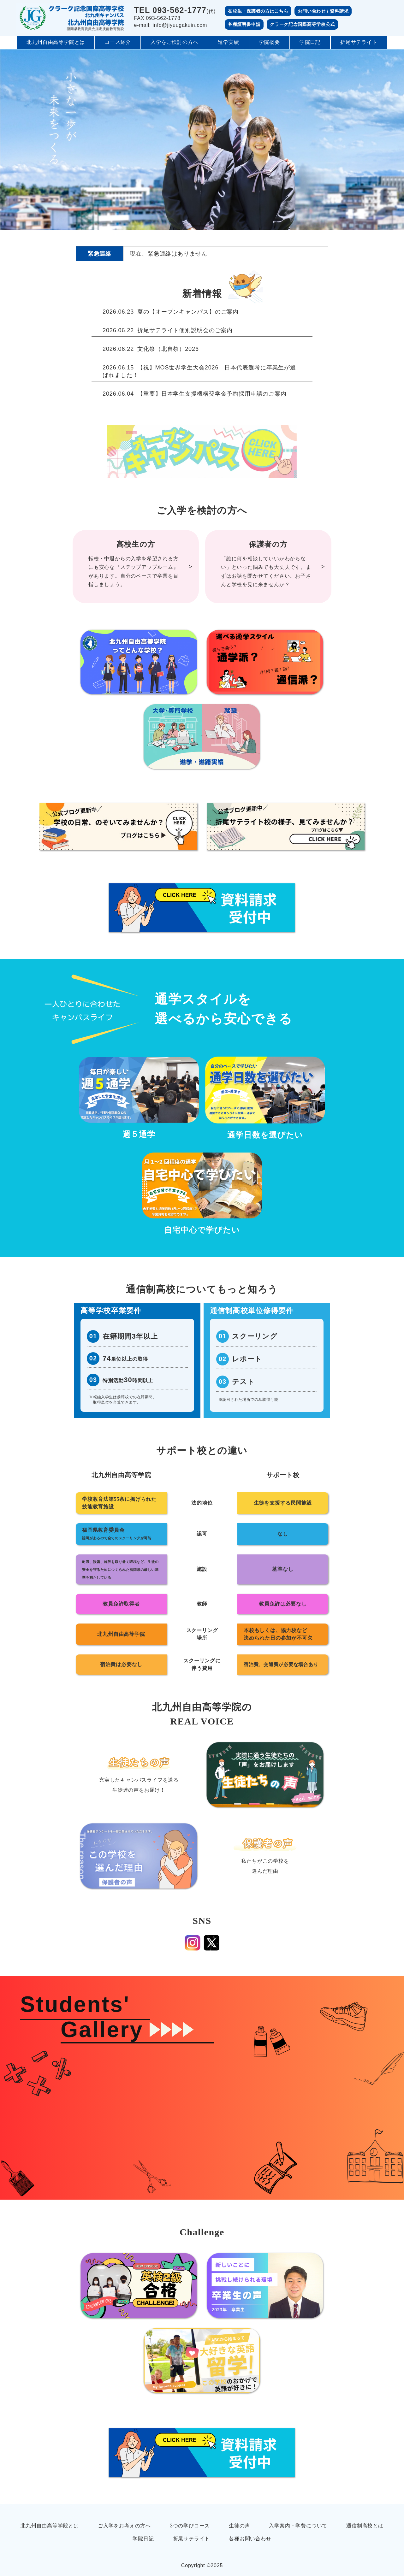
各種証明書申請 (244, 24)
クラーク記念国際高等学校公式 (302, 24)
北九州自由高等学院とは (56, 42)
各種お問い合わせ (250, 2538)
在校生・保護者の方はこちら (258, 11)
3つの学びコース (190, 2525)
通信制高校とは (364, 2525)
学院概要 (269, 42)
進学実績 (228, 42)
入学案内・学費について (298, 2525)
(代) (175, 11)
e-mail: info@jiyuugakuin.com (170, 25)
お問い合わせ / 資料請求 (323, 11)
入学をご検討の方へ (174, 42)
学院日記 (310, 42)
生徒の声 (239, 2525)
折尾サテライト (358, 42)
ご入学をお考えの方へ (124, 2525)
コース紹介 (117, 42)
